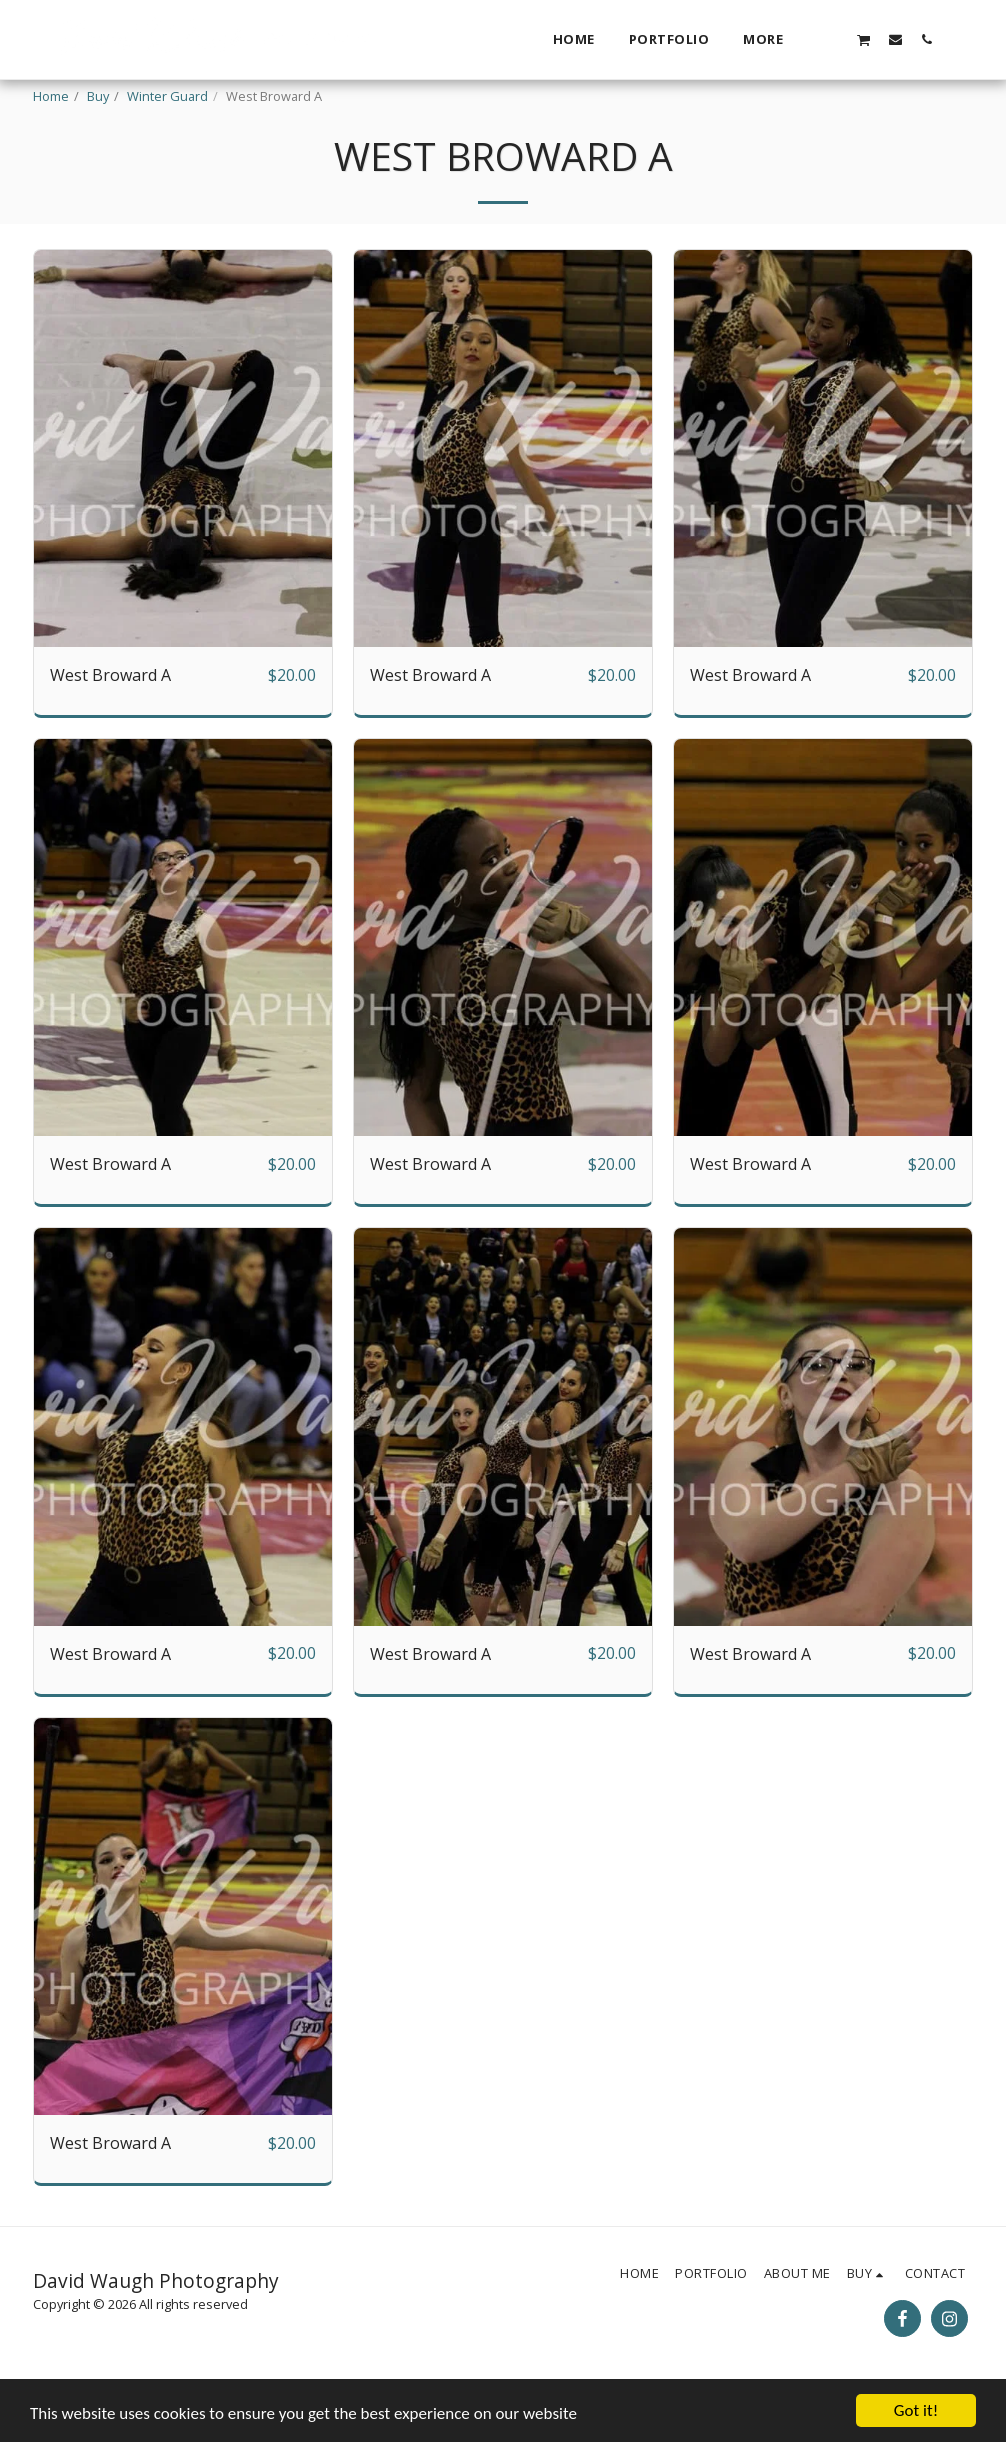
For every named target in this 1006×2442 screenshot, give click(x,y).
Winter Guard (167, 96)
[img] (183, 498)
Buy (98, 96)
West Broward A (110, 725)
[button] (832, 39)
